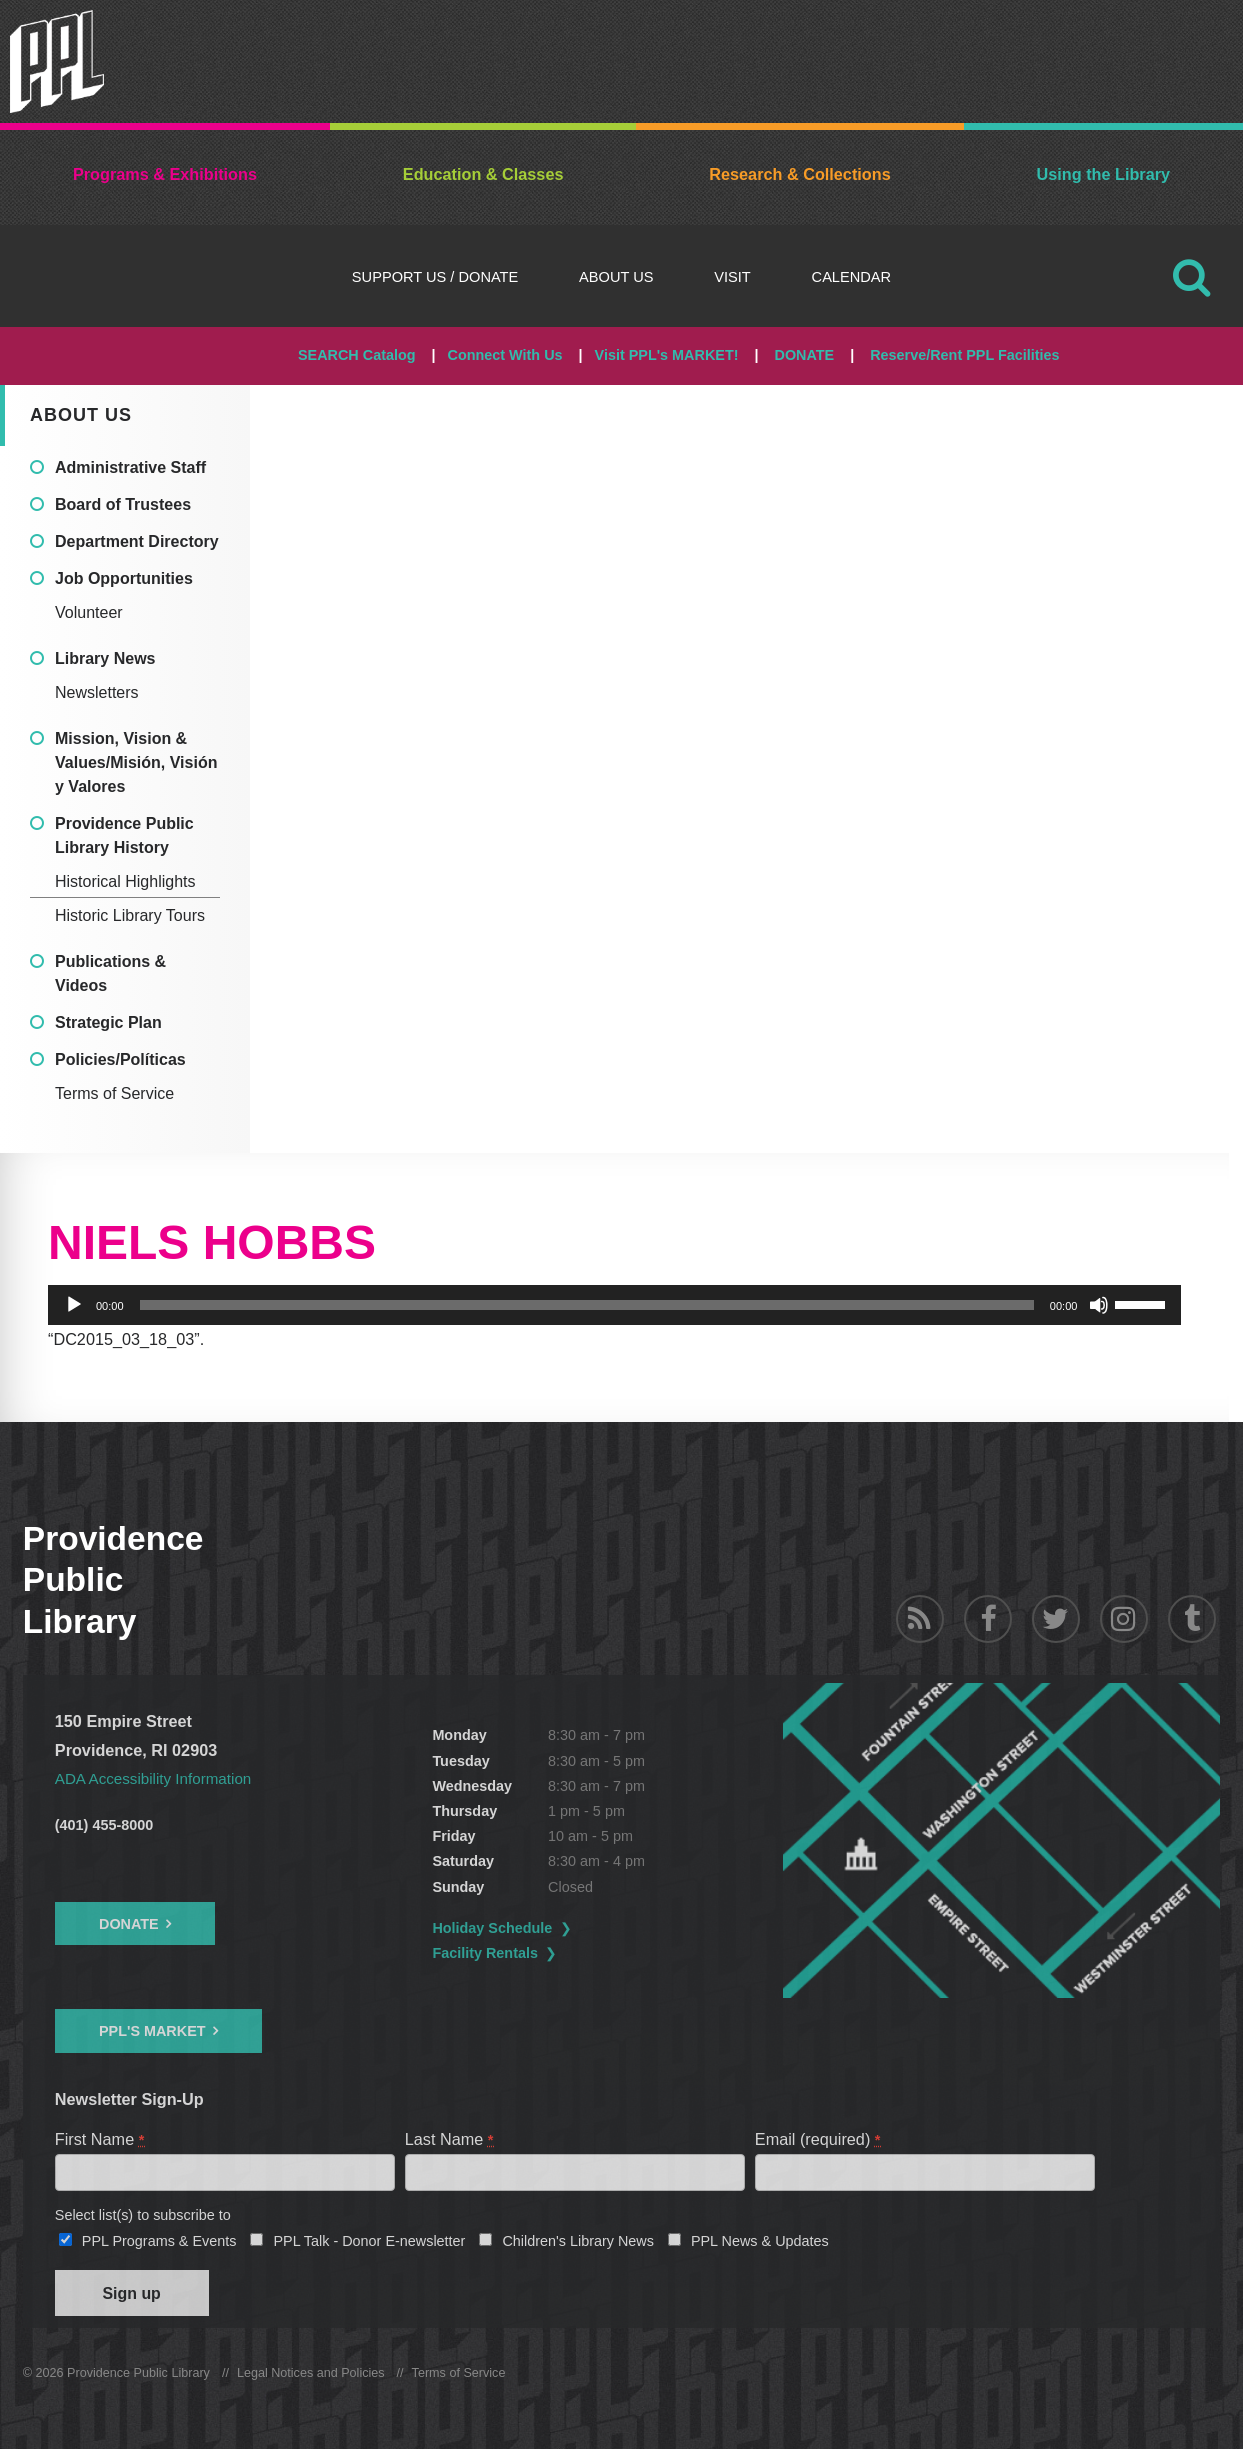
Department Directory (137, 541)
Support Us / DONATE (435, 277)
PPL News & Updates (760, 2245)
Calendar (852, 277)
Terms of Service (114, 1093)
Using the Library (1104, 174)
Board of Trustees (123, 504)
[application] (614, 1305)
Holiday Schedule (542, 1928)
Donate (129, 1924)
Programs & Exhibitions (165, 174)
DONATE (804, 355)
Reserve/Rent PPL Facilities (964, 355)
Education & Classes (483, 174)
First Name (100, 2139)
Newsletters (97, 692)
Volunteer (89, 612)
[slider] (587, 1305)
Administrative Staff (130, 467)
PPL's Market (152, 2031)
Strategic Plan (108, 1022)
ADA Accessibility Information (160, 1778)
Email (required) (818, 2139)
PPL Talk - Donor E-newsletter (369, 2245)
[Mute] (1099, 1305)
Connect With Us (505, 355)
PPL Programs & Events (159, 2245)
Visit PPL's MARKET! (667, 355)
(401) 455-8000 (104, 1825)
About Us (616, 277)
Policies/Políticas (120, 1059)
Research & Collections (799, 174)
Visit (732, 277)
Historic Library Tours (130, 915)
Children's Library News (578, 2245)
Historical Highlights (125, 881)
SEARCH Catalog (357, 355)
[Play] (74, 1305)
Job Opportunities (124, 578)
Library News (105, 658)
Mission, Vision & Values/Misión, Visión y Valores (136, 762)
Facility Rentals (535, 1953)
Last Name (450, 2139)
